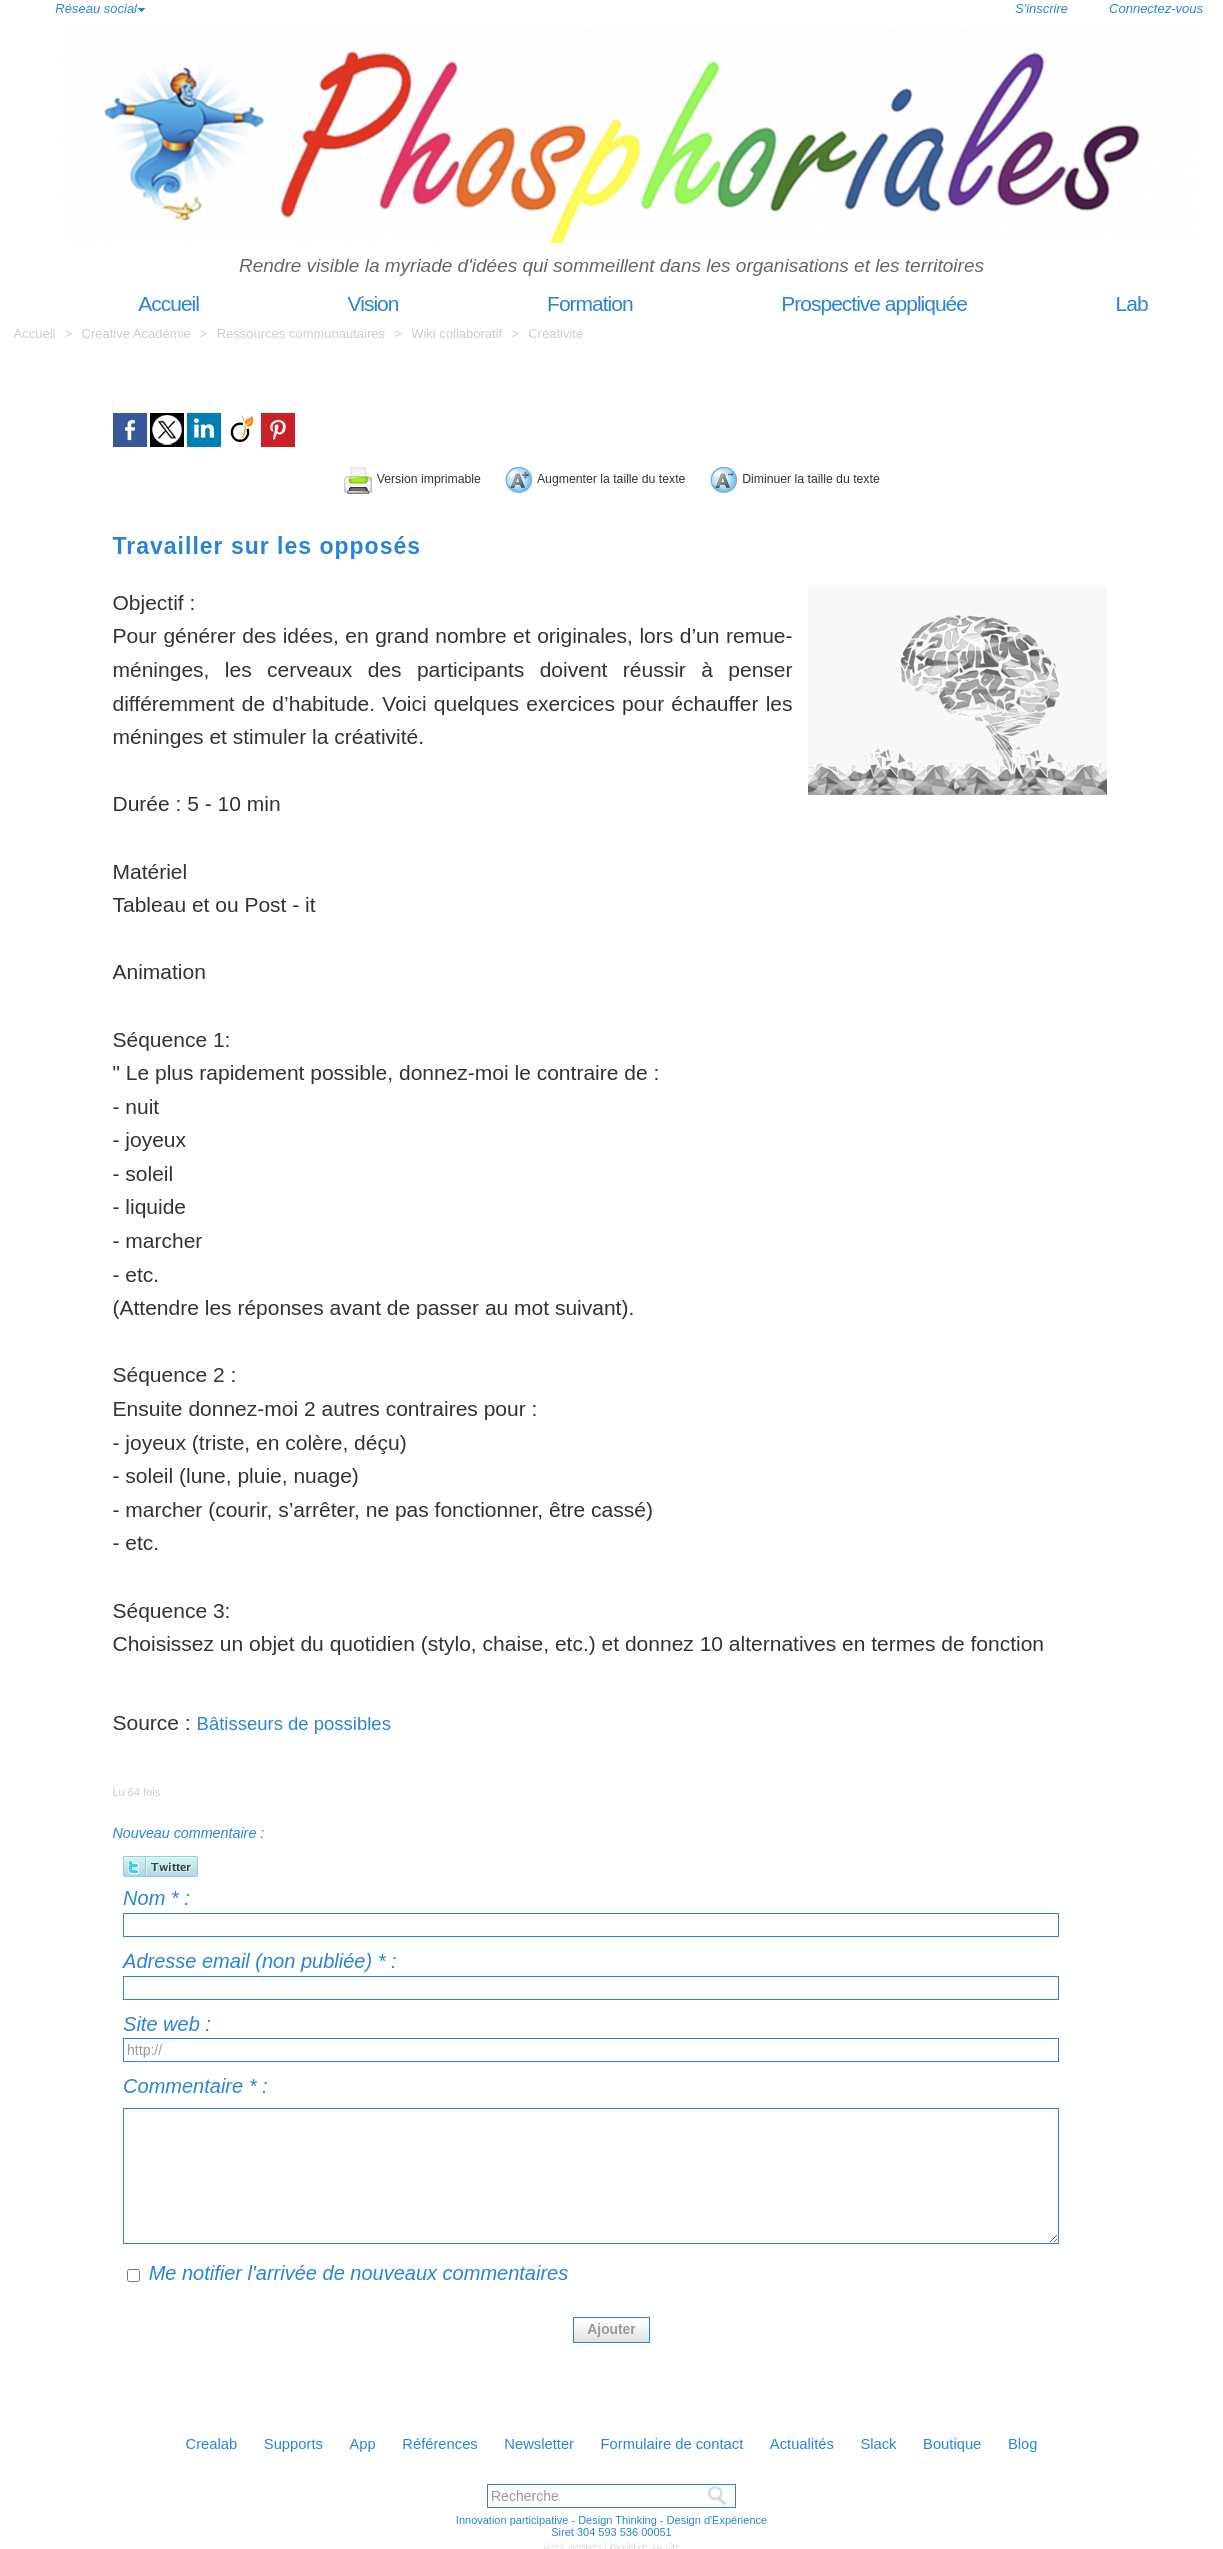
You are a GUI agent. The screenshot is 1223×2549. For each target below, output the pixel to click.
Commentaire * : (195, 2082)
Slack (917, 2439)
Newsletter (532, 2439)
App (329, 2439)
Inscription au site (641, 2541)
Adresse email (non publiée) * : (259, 1957)
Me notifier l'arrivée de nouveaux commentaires (359, 2269)
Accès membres (575, 2541)
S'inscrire (1041, 8)
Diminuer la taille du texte (887, 475)
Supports (249, 2439)
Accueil (130, 303)
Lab (1090, 303)
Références (419, 2439)
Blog (1083, 2439)
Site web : (167, 2020)
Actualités (829, 2439)
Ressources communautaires (301, 333)
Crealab (154, 2439)
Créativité (555, 333)
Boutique (1003, 2439)
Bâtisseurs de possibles (307, 1718)
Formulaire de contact (681, 2439)
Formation (550, 303)
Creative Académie (138, 333)
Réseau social (96, 8)
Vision (334, 303)
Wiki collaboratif (458, 333)
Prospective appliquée (834, 303)
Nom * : (156, 1894)
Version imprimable (308, 475)
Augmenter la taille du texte (582, 475)
